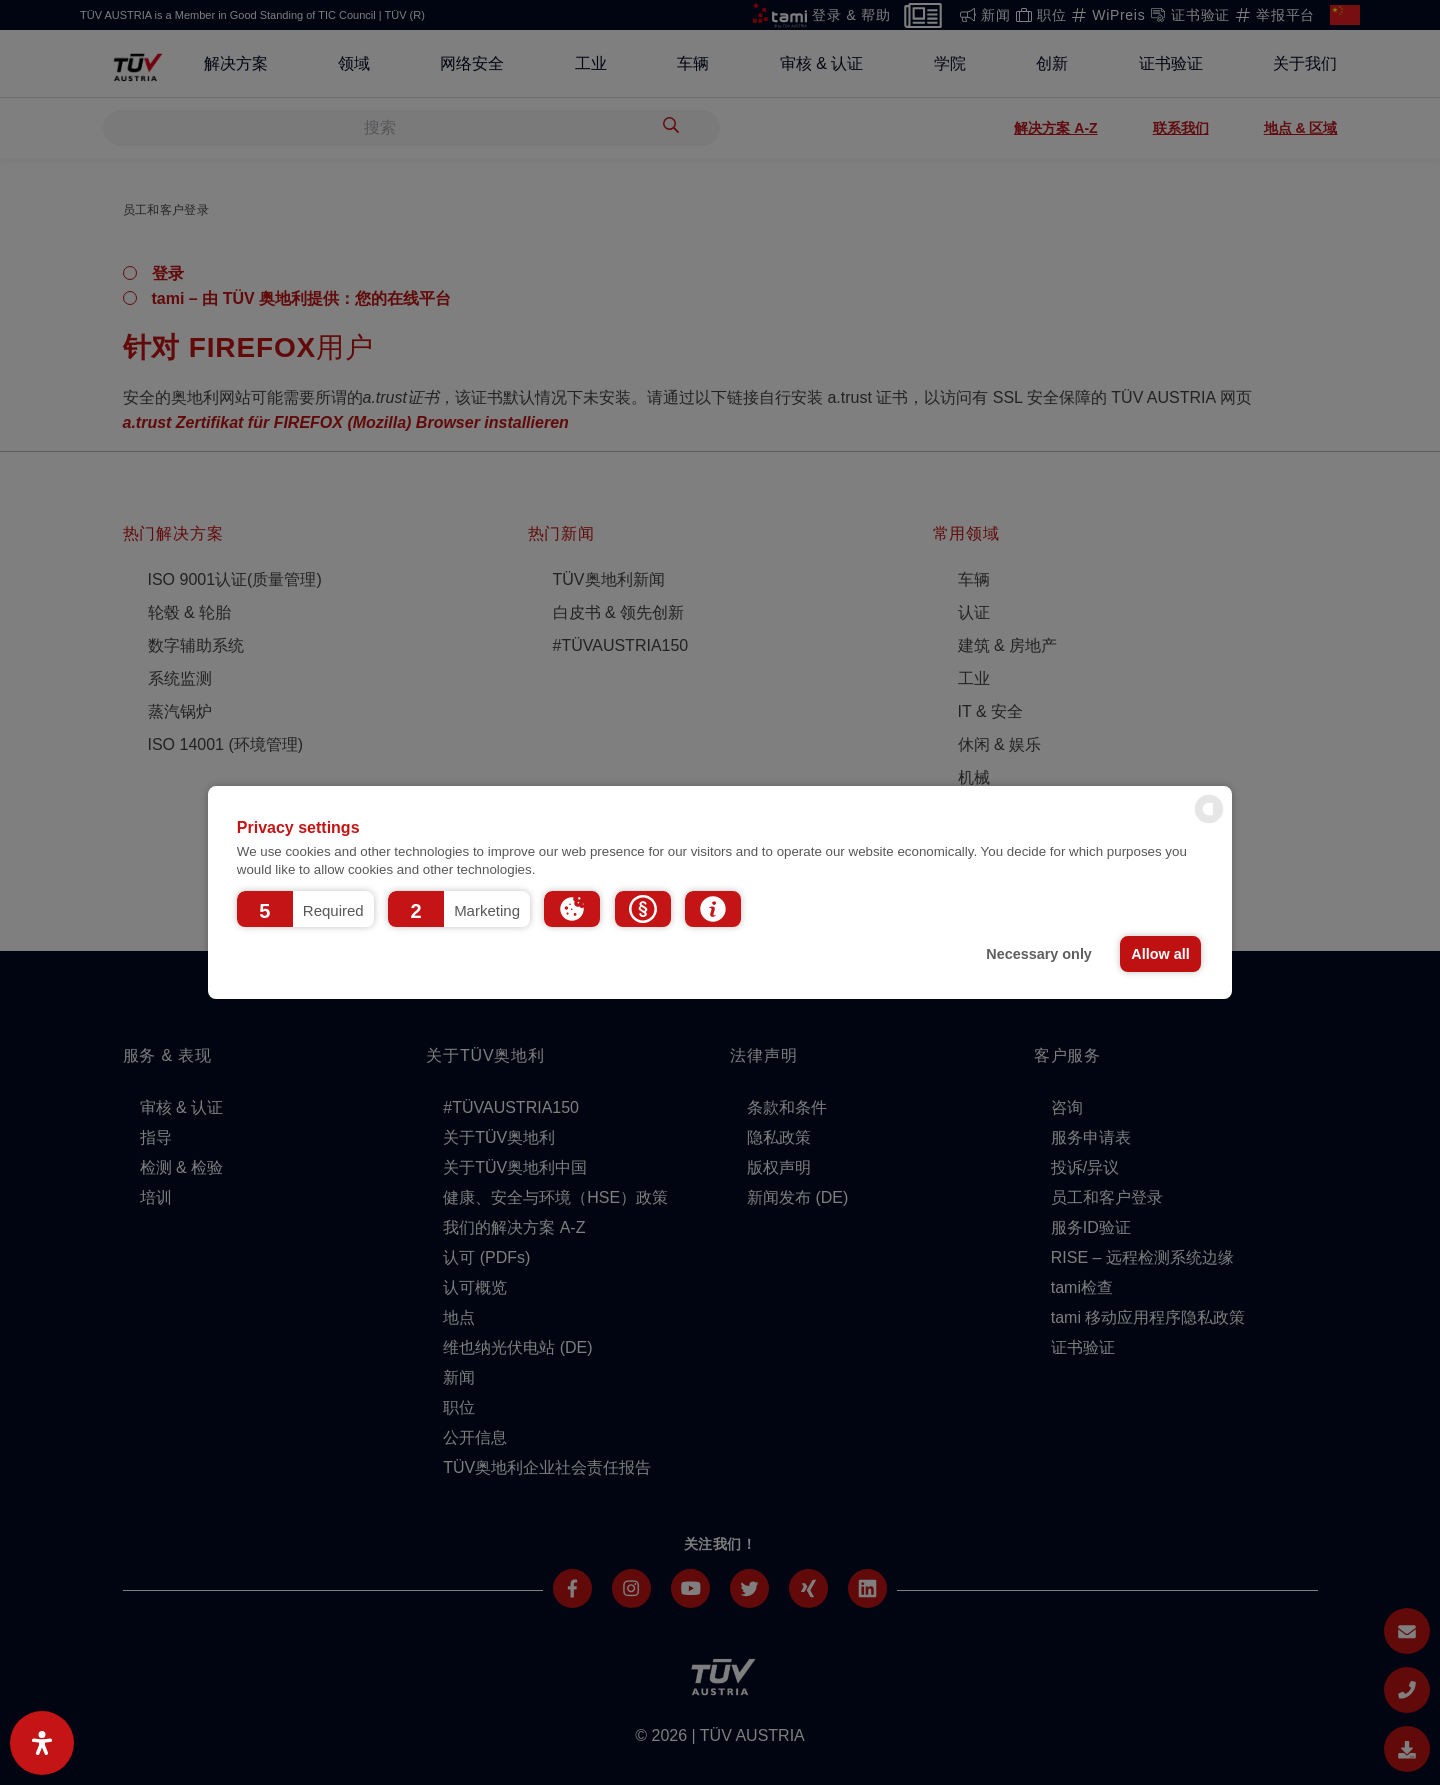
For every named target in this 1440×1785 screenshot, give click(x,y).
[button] (305, 909)
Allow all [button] (1160, 954)
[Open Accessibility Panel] (42, 1743)
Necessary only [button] (1039, 954)
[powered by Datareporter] (1209, 821)
